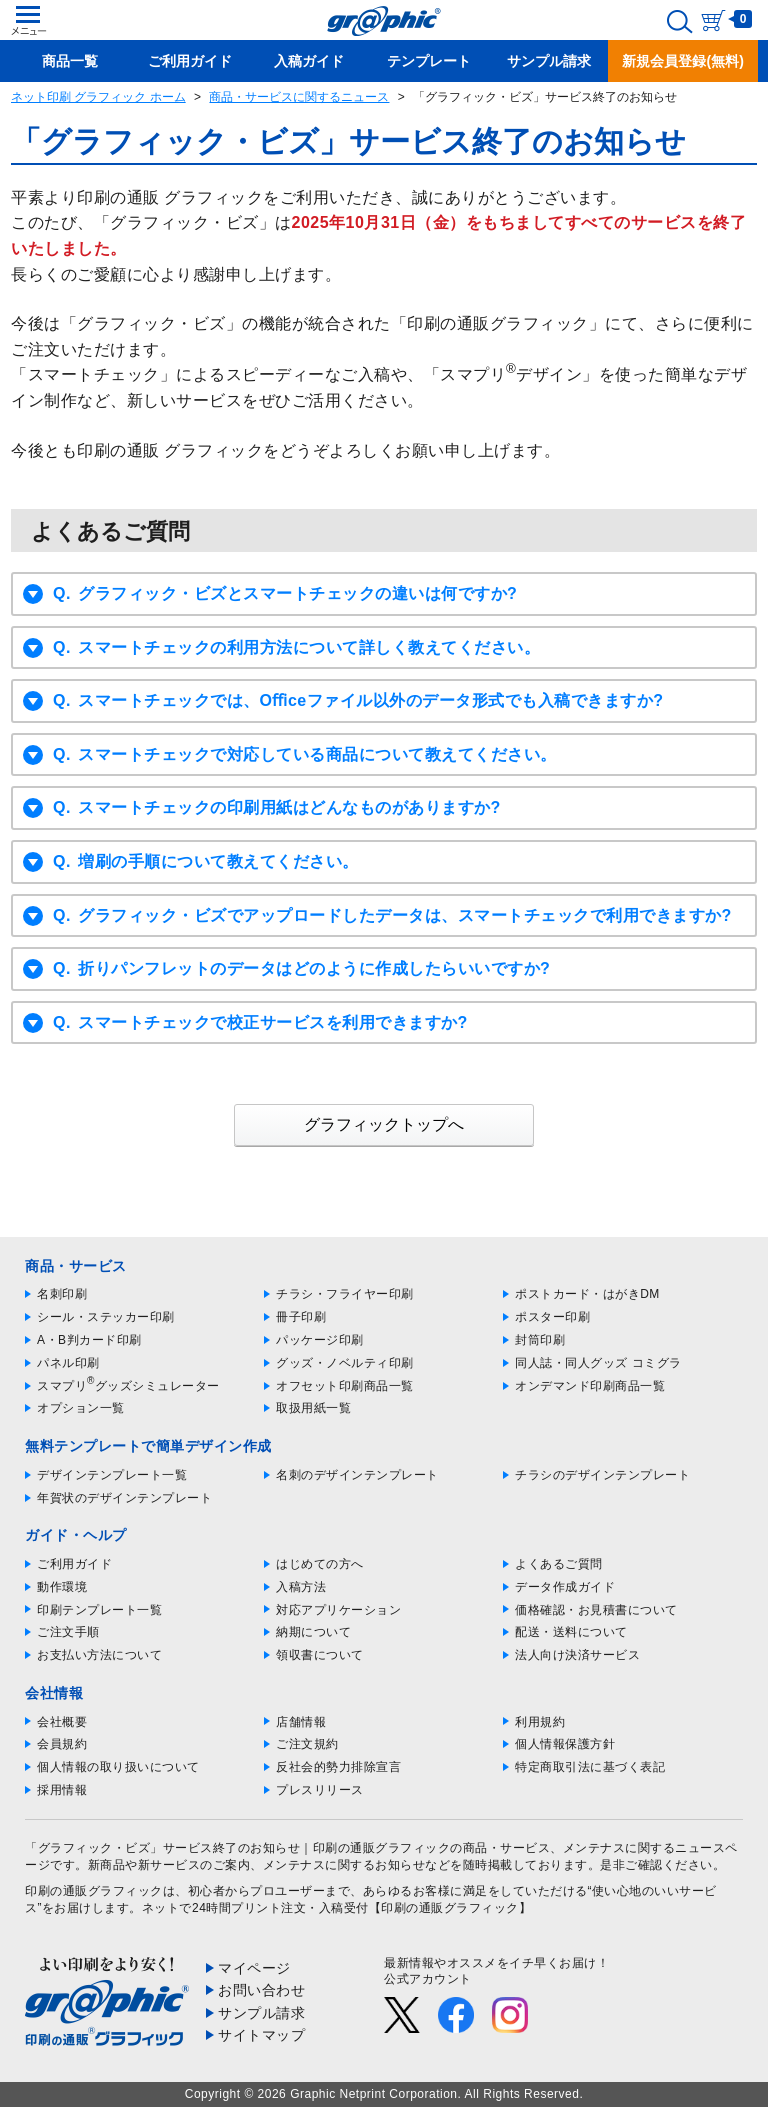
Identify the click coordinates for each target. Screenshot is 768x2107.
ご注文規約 (307, 1744)
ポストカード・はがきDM (587, 1294)
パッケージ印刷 (320, 1340)
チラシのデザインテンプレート (602, 1475)
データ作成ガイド (565, 1587)
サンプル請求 (261, 2013)
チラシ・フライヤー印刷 (345, 1294)
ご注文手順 (68, 1632)
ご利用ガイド (74, 1564)
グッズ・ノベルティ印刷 (345, 1363)
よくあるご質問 (559, 1564)
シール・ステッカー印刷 (106, 1317)
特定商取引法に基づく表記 (590, 1767)
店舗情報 (301, 1722)
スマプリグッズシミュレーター (128, 1386)
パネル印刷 (68, 1363)
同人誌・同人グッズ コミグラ (598, 1363)
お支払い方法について (99, 1655)
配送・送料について (571, 1632)
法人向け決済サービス (577, 1655)
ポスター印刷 (552, 1317)
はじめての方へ (320, 1564)
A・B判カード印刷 (89, 1340)
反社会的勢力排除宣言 (338, 1767)
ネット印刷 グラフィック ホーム (98, 97)
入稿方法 (301, 1587)
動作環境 (62, 1587)
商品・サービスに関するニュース (299, 97)
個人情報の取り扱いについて (118, 1767)
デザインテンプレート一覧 (112, 1475)
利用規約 (540, 1722)
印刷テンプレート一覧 (99, 1610)
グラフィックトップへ (384, 1124)
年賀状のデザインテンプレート (124, 1498)
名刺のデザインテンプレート (357, 1475)
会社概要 (62, 1722)
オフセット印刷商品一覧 (345, 1386)
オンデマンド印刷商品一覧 (590, 1386)
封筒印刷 (540, 1340)
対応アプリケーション (338, 1610)
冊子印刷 (301, 1317)
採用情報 (62, 1790)
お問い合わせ (261, 1990)
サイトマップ (261, 2035)
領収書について (320, 1655)
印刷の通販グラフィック (94, 1891)
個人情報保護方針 (565, 1744)
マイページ (254, 1968)
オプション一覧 (81, 1408)
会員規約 (62, 1744)
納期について (313, 1632)
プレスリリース (320, 1790)
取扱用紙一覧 (313, 1408)
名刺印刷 (62, 1294)
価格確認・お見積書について (596, 1610)
